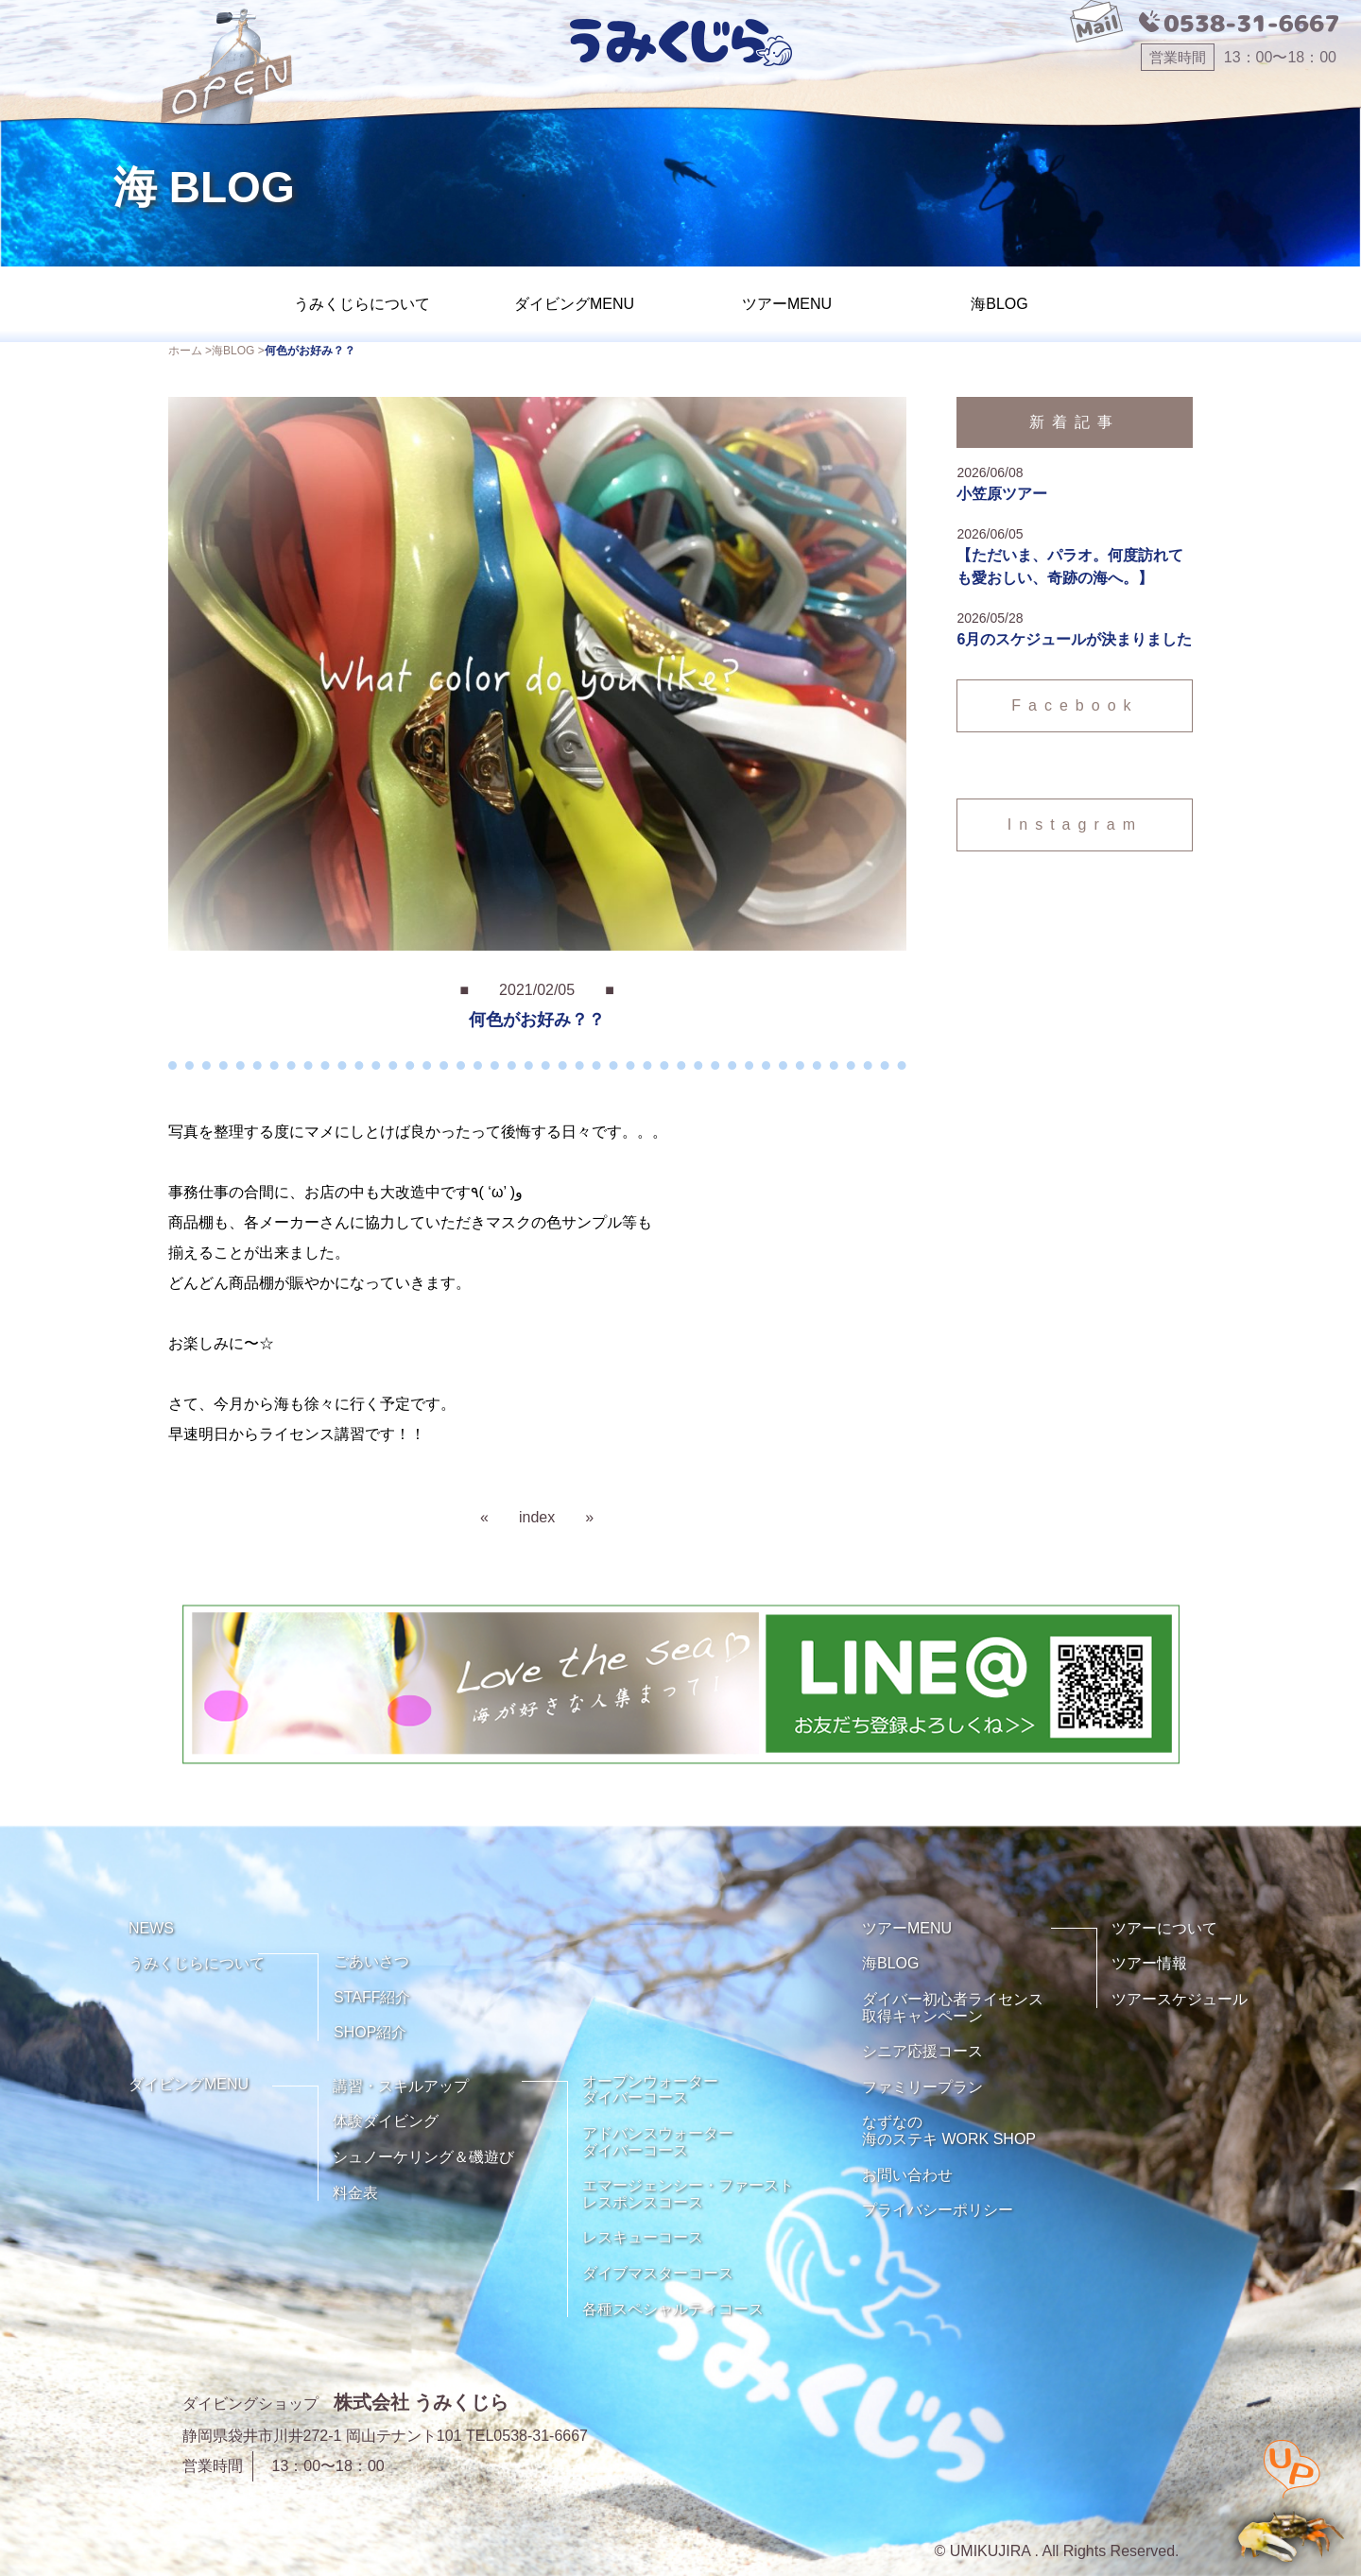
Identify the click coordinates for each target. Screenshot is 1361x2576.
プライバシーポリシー (937, 2210)
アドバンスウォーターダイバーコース (657, 2141)
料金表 (355, 2193)
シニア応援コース (922, 2051)
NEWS (151, 1928)
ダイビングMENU (574, 304)
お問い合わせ (907, 2175)
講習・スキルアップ (401, 2086)
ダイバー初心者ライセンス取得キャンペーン (952, 2007)
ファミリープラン (922, 2087)
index (537, 1517)
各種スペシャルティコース (673, 2309)
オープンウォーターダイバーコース (650, 2089)
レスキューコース (642, 2237)
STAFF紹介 (372, 1997)
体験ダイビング (386, 2121)
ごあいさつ (371, 1961)
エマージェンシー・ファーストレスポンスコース (688, 2193)
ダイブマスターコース (657, 2273)
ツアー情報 (1149, 1963)
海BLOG (999, 304)
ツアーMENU (787, 304)
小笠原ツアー (1001, 494)
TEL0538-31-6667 (527, 2436)
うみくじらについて (362, 304)
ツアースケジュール (1179, 1999)
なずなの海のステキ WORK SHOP (949, 2130)
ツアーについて (1164, 1928)
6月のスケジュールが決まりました (1074, 639)
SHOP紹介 (370, 2032)
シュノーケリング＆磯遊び (423, 2157)
